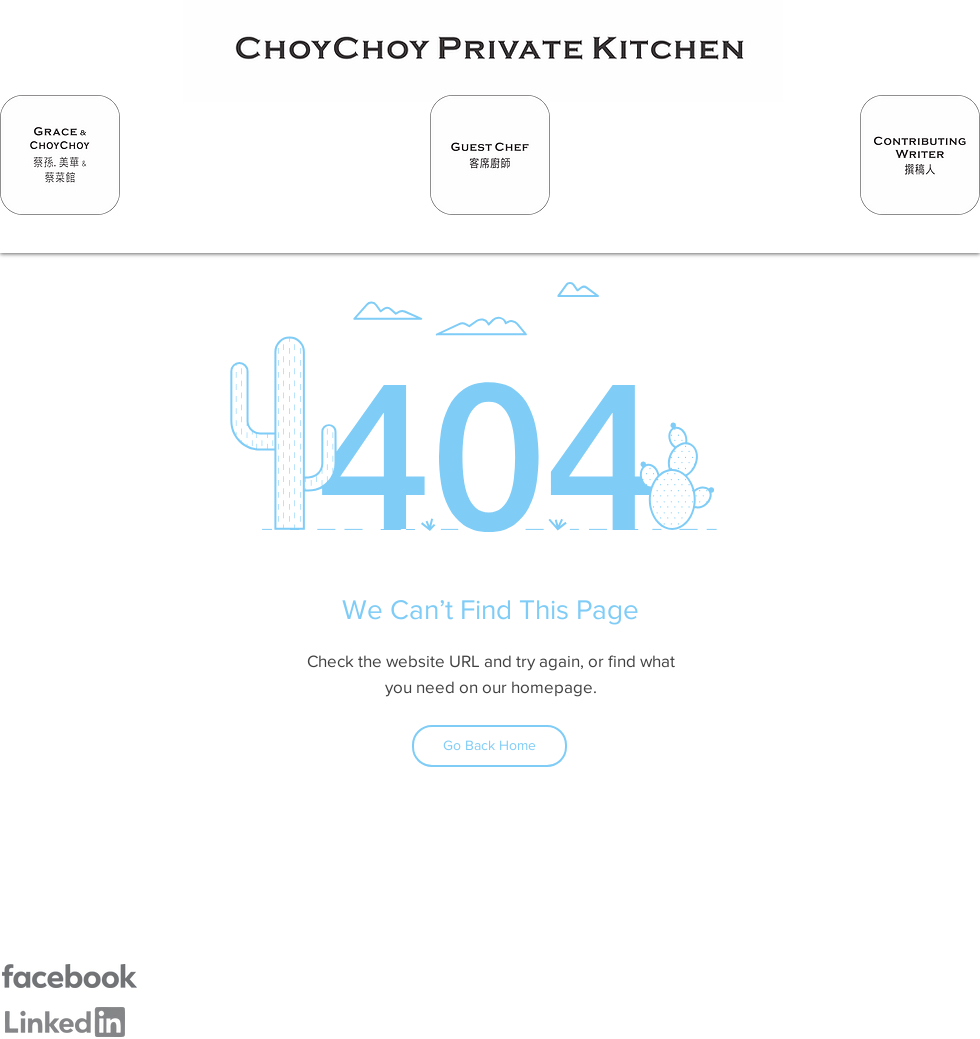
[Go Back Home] (489, 746)
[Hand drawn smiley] (60, 155)
